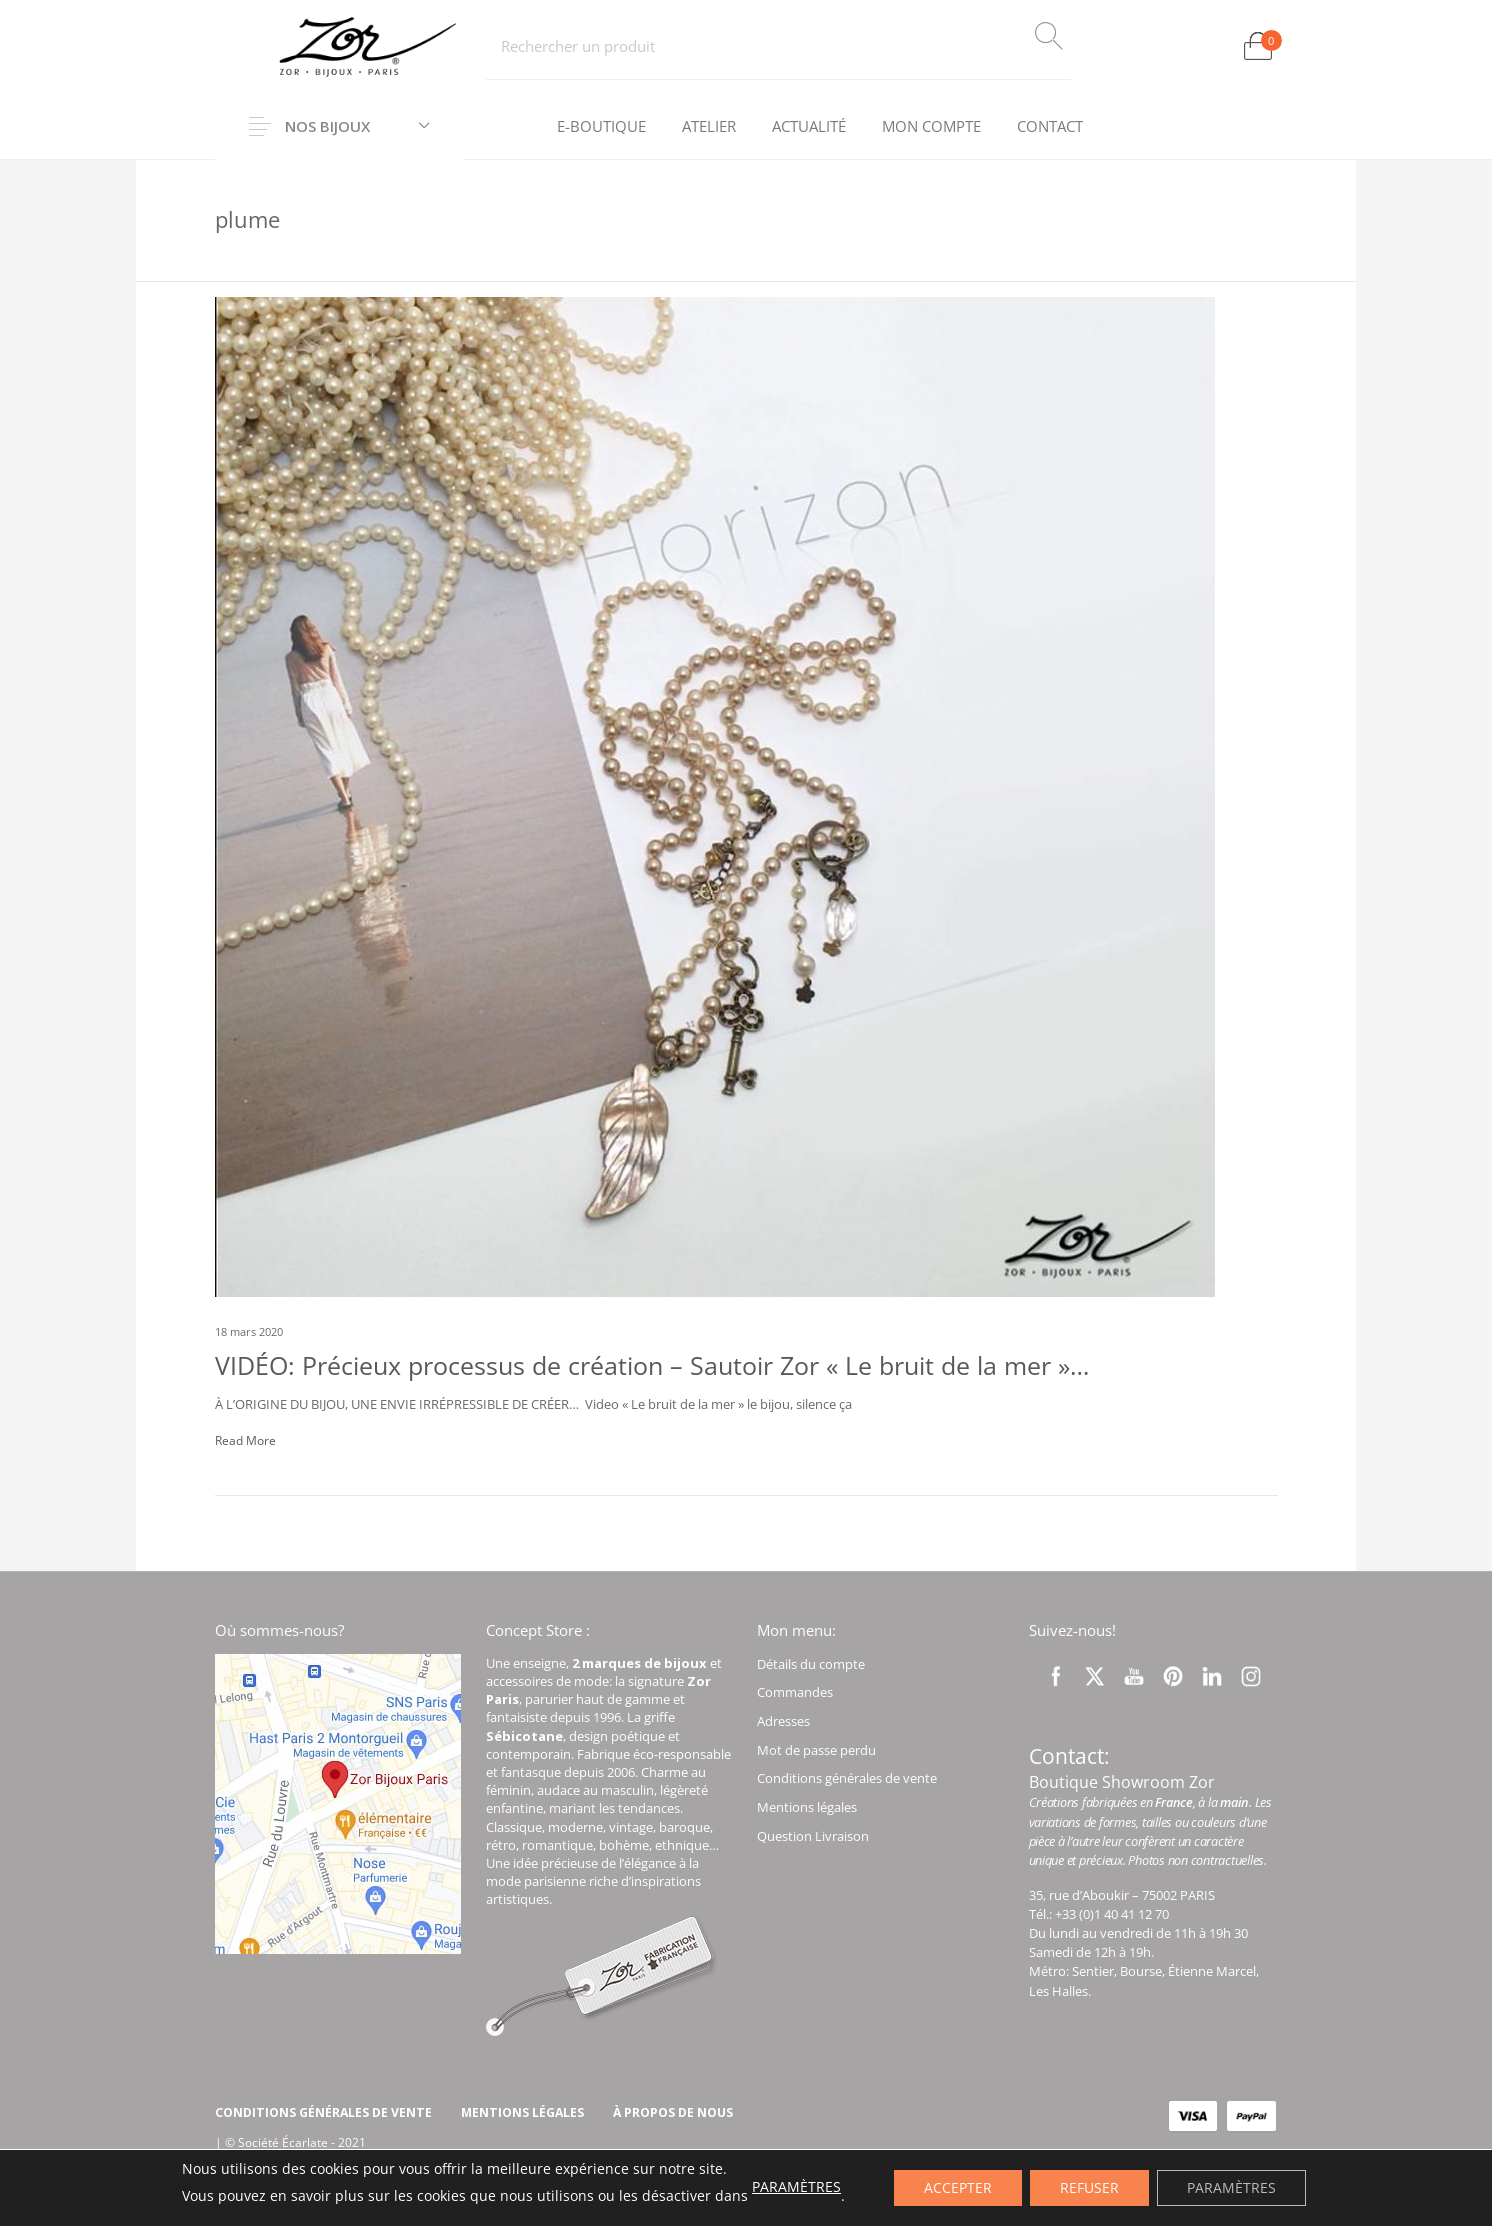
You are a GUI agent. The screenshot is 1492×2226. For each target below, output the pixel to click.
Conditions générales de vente (847, 1778)
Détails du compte (811, 1664)
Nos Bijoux (327, 126)
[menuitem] (601, 127)
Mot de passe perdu (816, 1750)
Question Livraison (813, 1836)
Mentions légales (807, 1807)
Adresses (783, 1721)
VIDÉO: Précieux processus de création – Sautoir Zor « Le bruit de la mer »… (652, 1365)
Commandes (795, 1692)
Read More (245, 1440)
